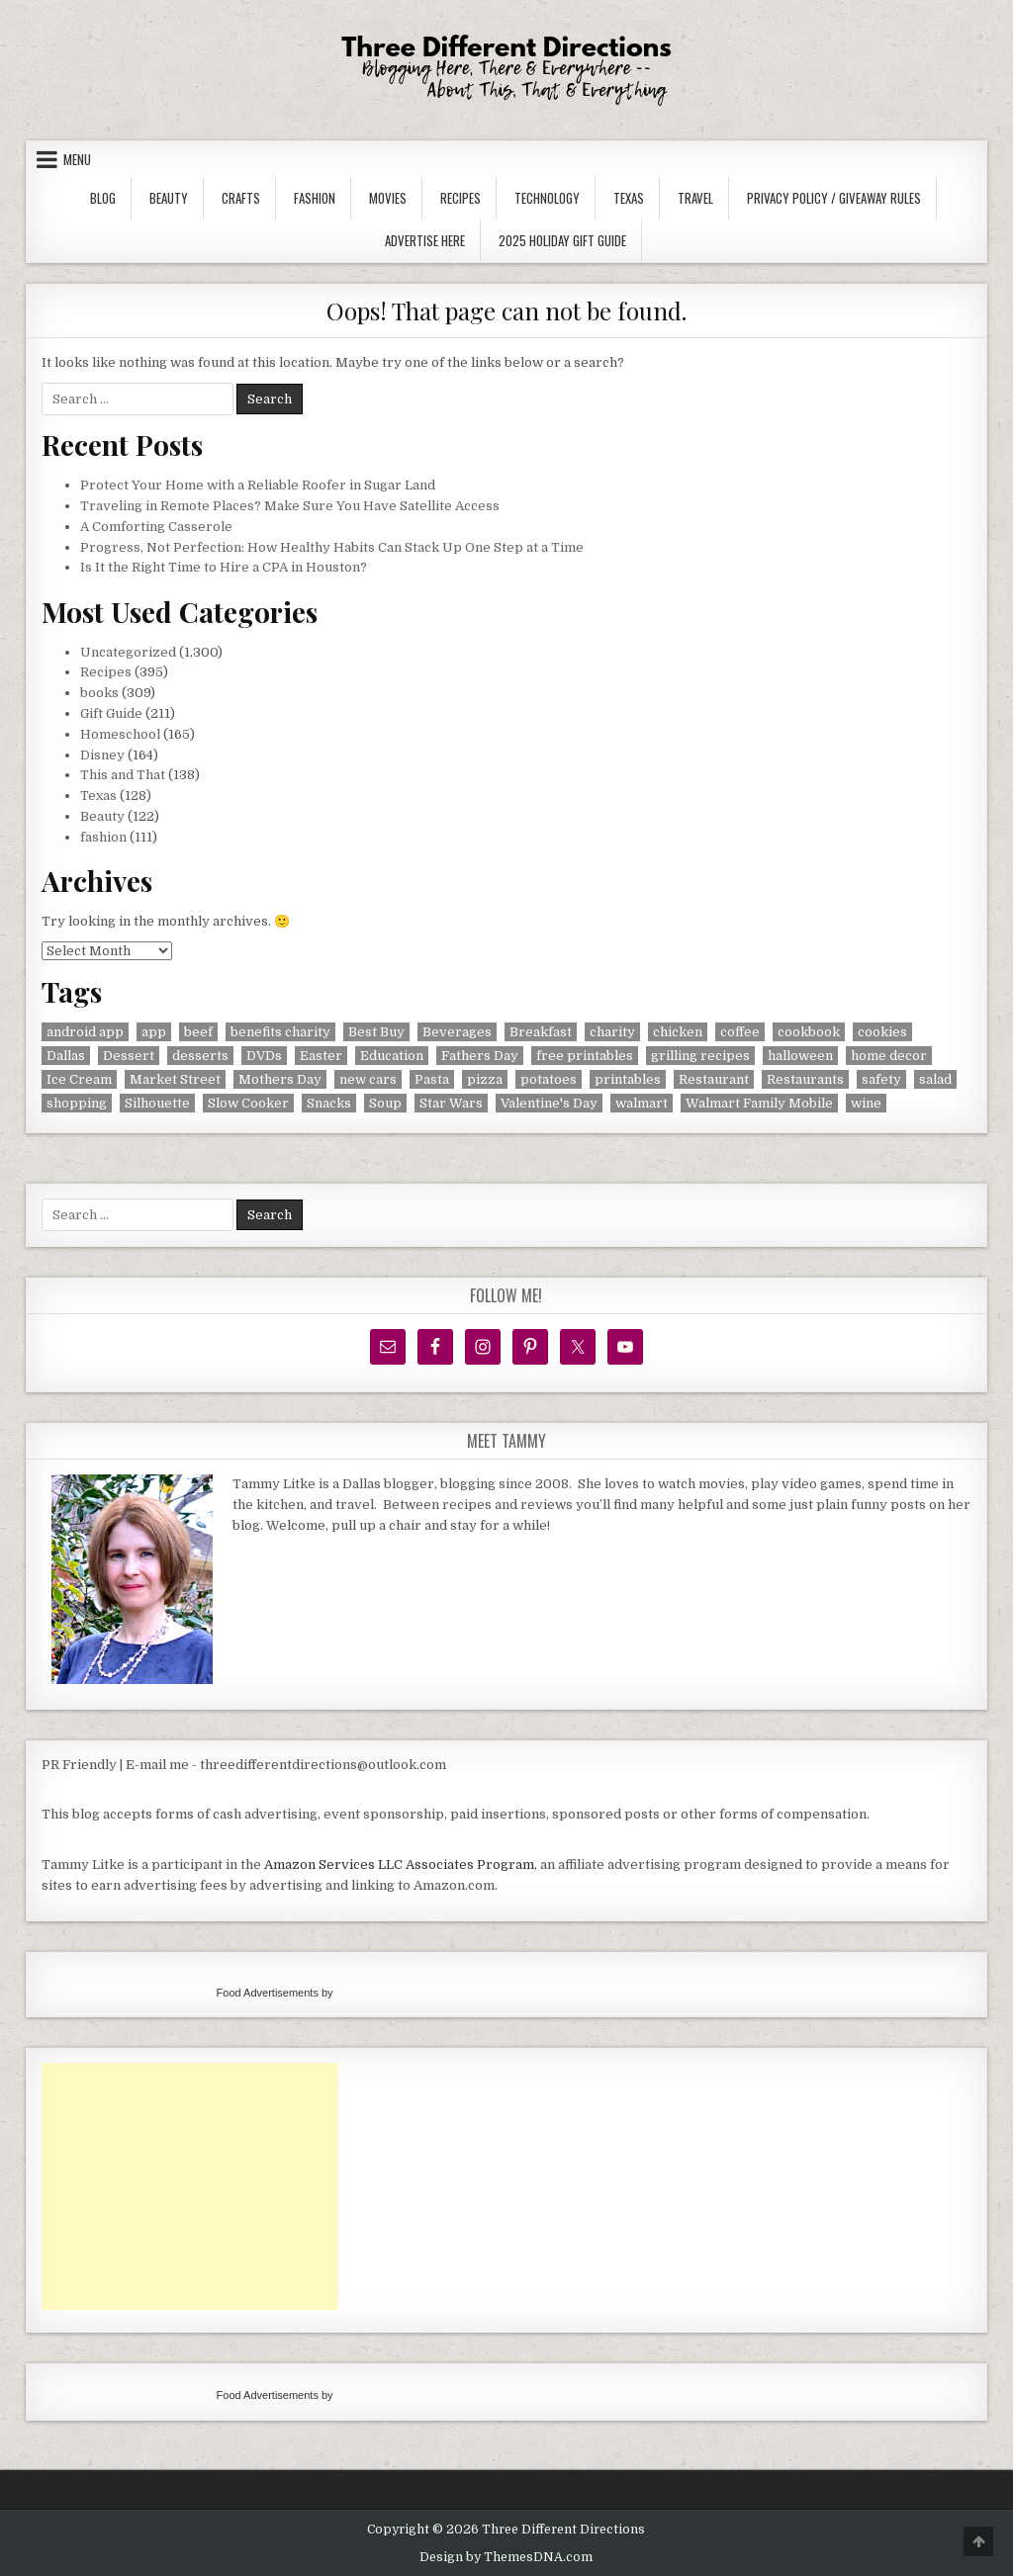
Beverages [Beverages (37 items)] (457, 1031)
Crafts (241, 198)
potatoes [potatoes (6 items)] (548, 1079)
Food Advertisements (268, 1993)
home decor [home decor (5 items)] (889, 1055)
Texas (628, 198)
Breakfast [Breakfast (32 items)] (540, 1031)
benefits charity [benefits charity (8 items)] (280, 1031)
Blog (103, 198)
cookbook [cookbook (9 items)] (809, 1031)
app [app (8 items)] (153, 1031)
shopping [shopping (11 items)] (76, 1103)
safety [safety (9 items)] (881, 1079)
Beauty (168, 198)
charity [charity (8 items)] (612, 1031)
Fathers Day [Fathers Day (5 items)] (479, 1055)
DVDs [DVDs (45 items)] (264, 1055)
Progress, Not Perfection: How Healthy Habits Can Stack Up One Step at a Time (332, 547)
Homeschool (120, 734)
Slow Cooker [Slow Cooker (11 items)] (248, 1103)
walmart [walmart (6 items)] (641, 1103)
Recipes (460, 198)
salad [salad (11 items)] (935, 1079)
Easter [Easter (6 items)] (321, 1055)
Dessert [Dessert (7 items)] (128, 1055)
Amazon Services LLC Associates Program (399, 1864)
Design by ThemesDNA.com (506, 2557)
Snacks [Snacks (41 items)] (329, 1103)
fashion (103, 837)
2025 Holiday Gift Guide (562, 240)
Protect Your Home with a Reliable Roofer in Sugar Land (257, 485)
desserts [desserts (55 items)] (200, 1055)
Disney (102, 755)
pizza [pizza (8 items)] (485, 1079)
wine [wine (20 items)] (866, 1103)
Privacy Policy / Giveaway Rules (834, 198)
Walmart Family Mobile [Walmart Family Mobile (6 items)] (759, 1103)
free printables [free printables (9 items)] (584, 1055)
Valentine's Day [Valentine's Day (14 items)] (549, 1103)
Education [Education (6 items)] (391, 1055)
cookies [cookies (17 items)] (882, 1031)
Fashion (314, 198)
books (99, 692)
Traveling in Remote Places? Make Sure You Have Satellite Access (290, 505)
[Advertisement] (190, 2186)
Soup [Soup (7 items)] (385, 1103)
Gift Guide (111, 713)
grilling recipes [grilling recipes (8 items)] (700, 1055)
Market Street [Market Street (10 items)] (175, 1079)
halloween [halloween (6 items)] (800, 1055)
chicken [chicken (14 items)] (677, 1031)
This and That (122, 774)
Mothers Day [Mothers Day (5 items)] (280, 1079)
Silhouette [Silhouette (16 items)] (157, 1103)
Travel (695, 198)
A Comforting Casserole (156, 526)
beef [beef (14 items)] (198, 1031)
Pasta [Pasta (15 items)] (431, 1079)
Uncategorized (128, 652)
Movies (388, 198)
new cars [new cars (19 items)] (368, 1079)
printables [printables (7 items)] (628, 1079)
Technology (547, 198)
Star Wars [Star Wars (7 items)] (451, 1103)
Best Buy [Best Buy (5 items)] (376, 1031)
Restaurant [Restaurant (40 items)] (714, 1079)
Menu (77, 159)
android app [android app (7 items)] (85, 1031)
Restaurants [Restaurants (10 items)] (805, 1079)
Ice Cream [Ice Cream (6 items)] (79, 1079)
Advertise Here (425, 240)
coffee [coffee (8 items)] (740, 1031)
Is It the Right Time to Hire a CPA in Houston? (223, 567)
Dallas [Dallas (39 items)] (65, 1055)
